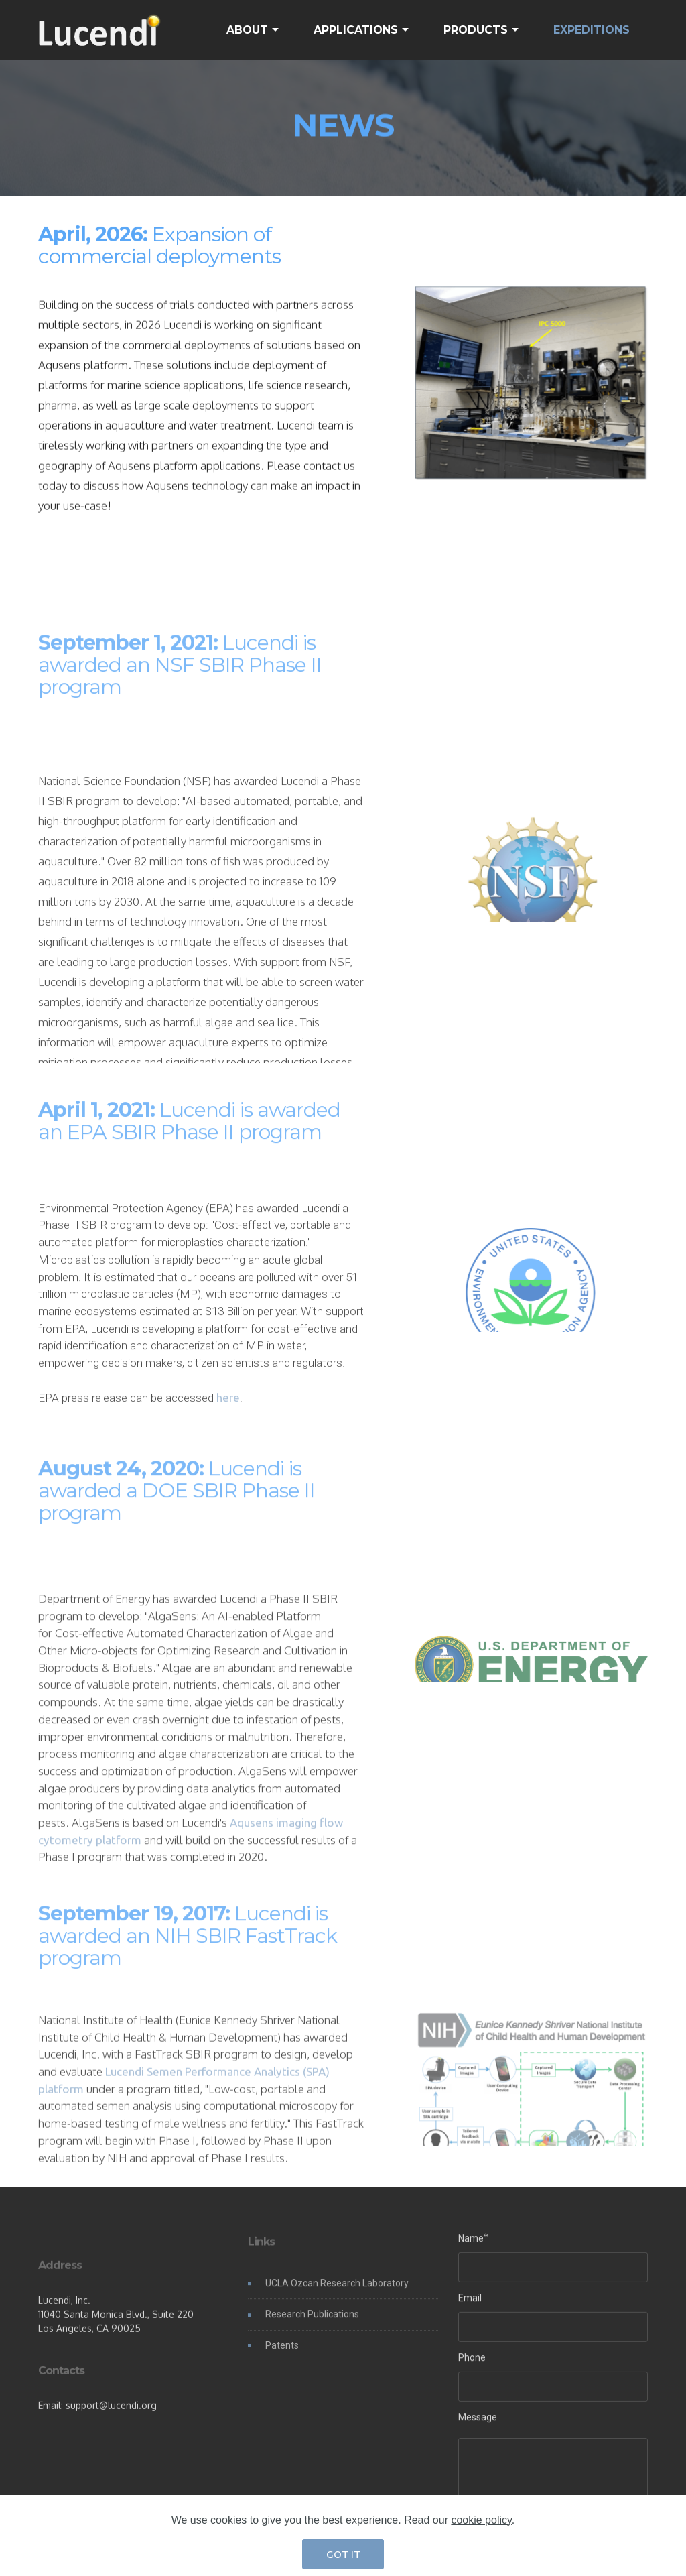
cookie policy (481, 2553)
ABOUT (247, 29)
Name (471, 2242)
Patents (282, 2354)
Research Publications (312, 2324)
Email (470, 2302)
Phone (472, 2362)
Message (477, 2421)
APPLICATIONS (356, 29)
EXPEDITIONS (591, 29)
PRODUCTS (475, 29)
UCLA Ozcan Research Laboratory (337, 2293)
